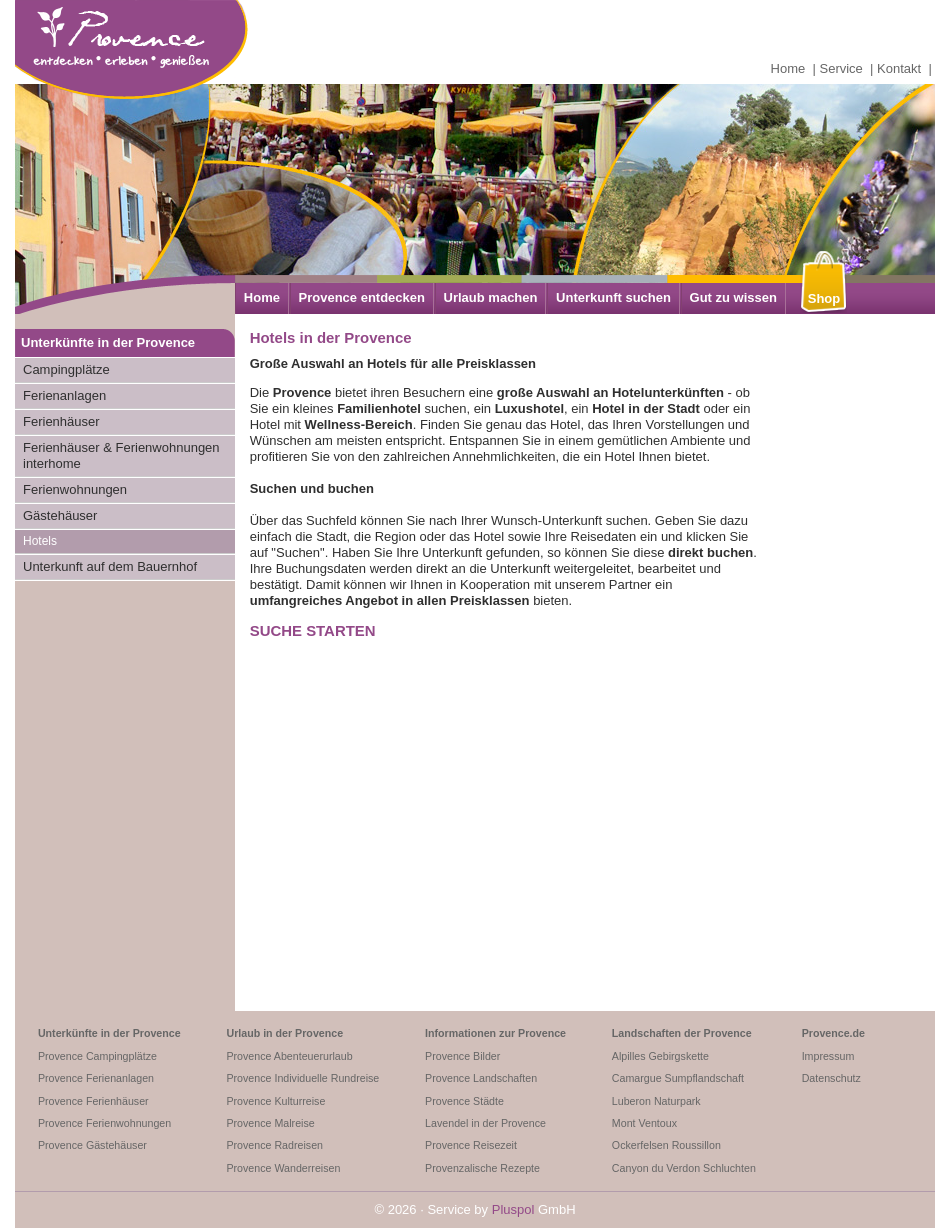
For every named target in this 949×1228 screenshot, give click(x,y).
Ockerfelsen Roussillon (666, 1145)
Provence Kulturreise (275, 1101)
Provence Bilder (462, 1056)
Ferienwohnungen (75, 489)
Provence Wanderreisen (283, 1168)
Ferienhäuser (61, 421)
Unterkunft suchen (613, 297)
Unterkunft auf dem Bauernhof (110, 566)
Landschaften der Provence (682, 1033)
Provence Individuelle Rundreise (302, 1078)
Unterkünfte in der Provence (109, 1033)
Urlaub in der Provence (284, 1033)
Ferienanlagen (64, 395)
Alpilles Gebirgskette (660, 1056)
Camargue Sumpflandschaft (678, 1078)
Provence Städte (464, 1101)
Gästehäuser (60, 515)
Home (788, 68)
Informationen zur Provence (495, 1033)
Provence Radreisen (274, 1145)
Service (841, 68)
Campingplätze (66, 369)
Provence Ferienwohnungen (104, 1123)
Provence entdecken (362, 297)
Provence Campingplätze (97, 1056)
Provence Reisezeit (471, 1145)
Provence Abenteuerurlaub (289, 1056)
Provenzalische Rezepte (482, 1168)
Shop (824, 298)
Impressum (828, 1056)
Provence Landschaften (481, 1078)
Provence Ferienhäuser (93, 1101)
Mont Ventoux (644, 1123)
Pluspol (513, 1209)
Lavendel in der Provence (485, 1123)
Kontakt (899, 68)
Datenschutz (831, 1078)
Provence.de (833, 1033)
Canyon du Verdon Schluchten (684, 1168)
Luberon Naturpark (656, 1101)
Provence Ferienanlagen (96, 1078)
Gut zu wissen (733, 297)
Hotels (40, 541)
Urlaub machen (491, 297)
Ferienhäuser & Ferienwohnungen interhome (121, 455)
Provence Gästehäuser (92, 1145)
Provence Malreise (270, 1123)
